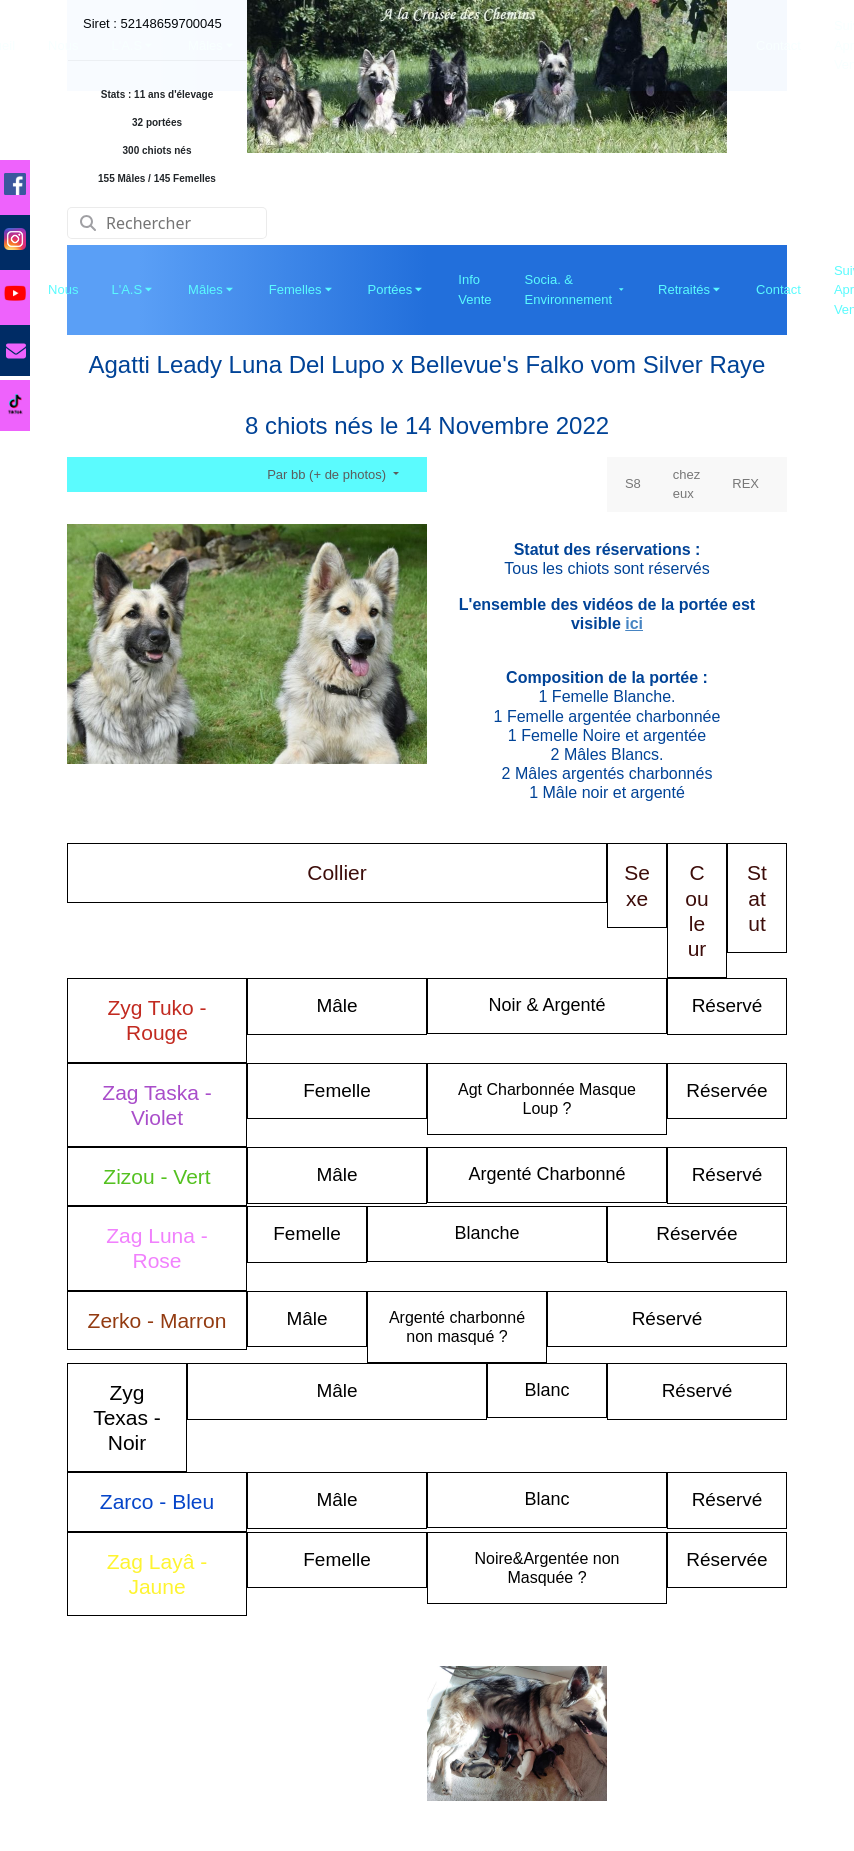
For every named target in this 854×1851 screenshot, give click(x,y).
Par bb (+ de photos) (328, 474)
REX (745, 483)
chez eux (686, 484)
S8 (633, 483)
